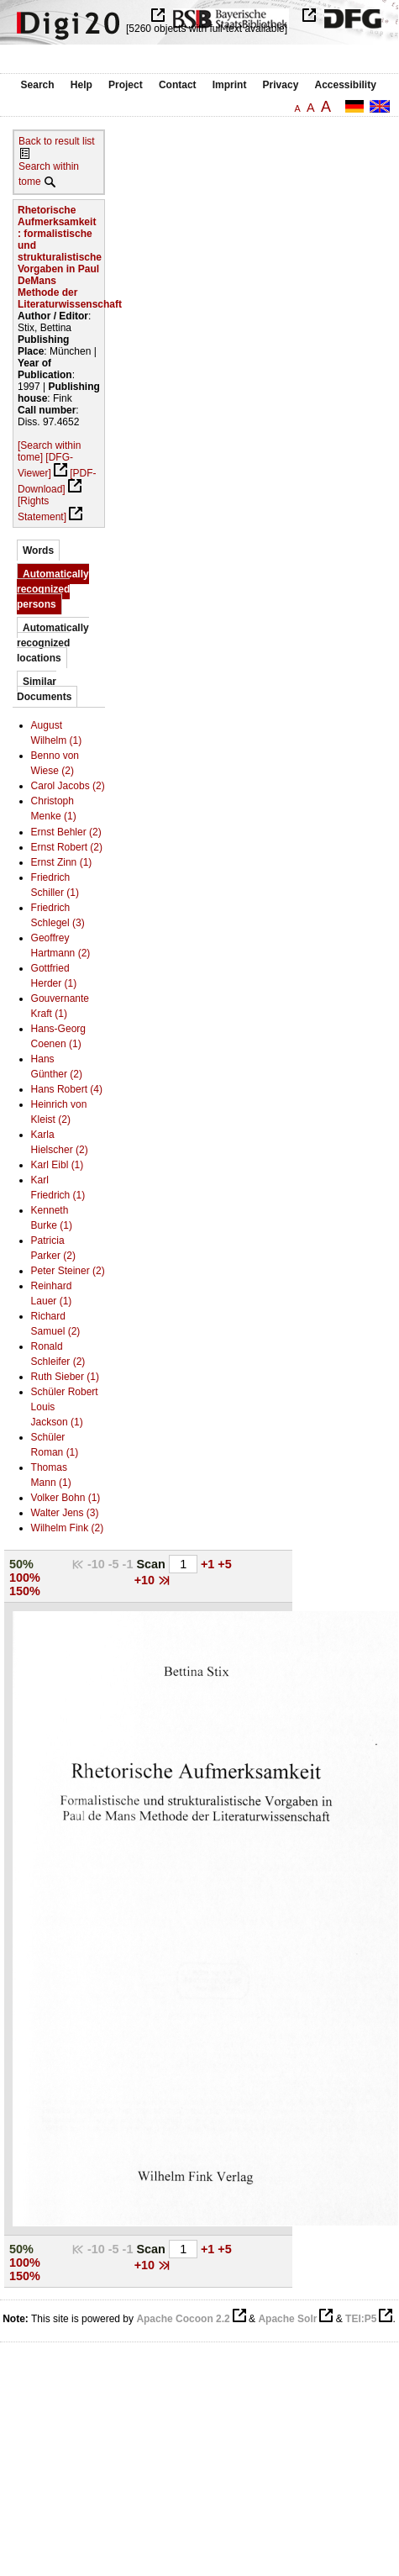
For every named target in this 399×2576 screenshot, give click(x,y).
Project (125, 85)
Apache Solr (287, 2319)
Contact (178, 85)
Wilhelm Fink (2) (67, 1528)
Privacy (281, 85)
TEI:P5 (360, 2319)
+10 (146, 1580)
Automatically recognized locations (53, 643)
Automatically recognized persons (53, 589)
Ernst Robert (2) (66, 847)
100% (24, 1577)
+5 (224, 1564)
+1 (209, 1564)
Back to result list (56, 141)
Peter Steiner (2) (68, 1271)
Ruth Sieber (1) (65, 1377)
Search (38, 85)
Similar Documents (44, 689)
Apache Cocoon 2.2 (182, 2319)
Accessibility (345, 85)
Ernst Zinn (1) (61, 862)
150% (24, 1591)
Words (38, 550)
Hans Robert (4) (66, 1089)
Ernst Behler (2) (66, 832)
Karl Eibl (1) (57, 1165)
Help (81, 85)
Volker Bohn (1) (66, 1498)
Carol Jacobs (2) (68, 786)
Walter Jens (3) (65, 1513)
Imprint (230, 85)
